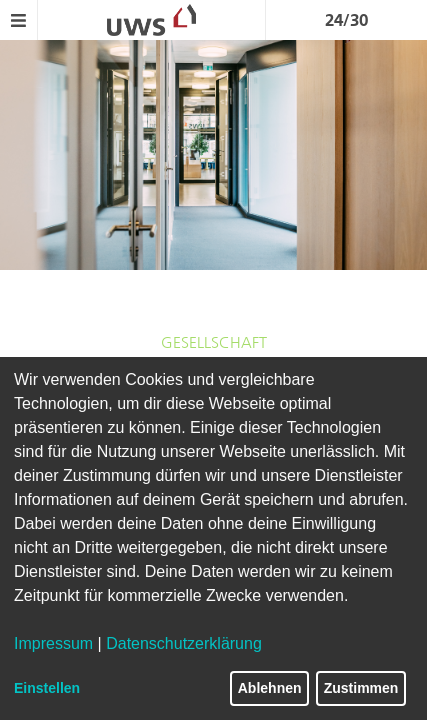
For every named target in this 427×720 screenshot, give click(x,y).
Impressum (53, 643)
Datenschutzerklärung (184, 643)
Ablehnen (270, 688)
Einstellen (47, 688)
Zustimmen (361, 688)
